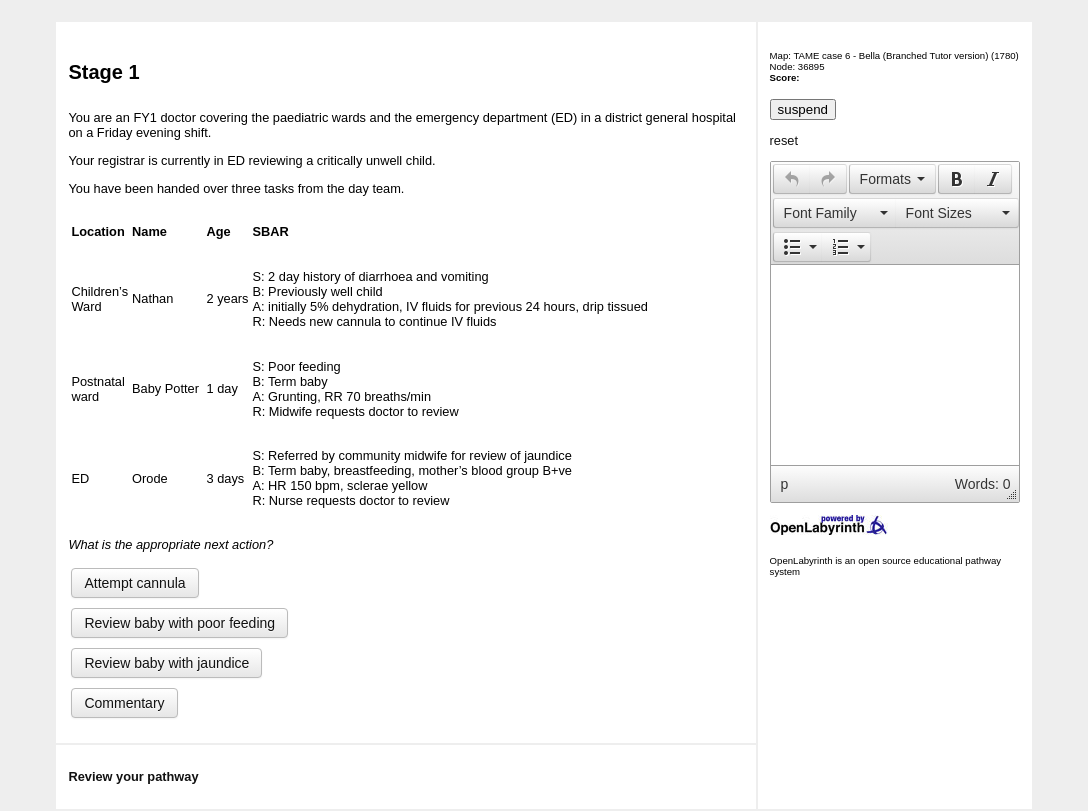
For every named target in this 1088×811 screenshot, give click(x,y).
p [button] (785, 484)
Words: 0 (983, 484)
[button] (791, 179)
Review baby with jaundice (166, 663)
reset (784, 140)
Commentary (124, 703)
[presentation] (792, 179)
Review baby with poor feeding (179, 623)
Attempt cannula (134, 583)
